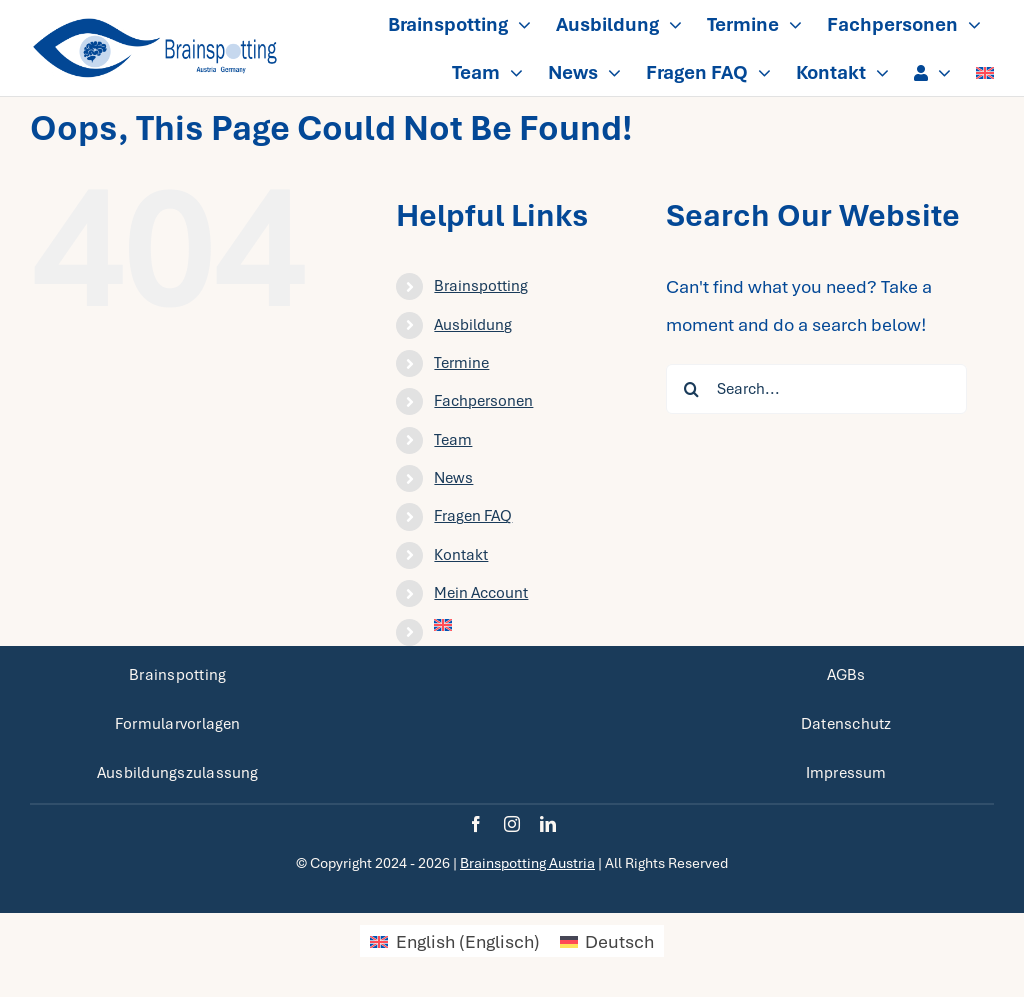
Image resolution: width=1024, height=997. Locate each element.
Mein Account (481, 593)
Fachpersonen (483, 401)
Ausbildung (473, 325)
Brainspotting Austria (527, 863)
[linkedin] (548, 824)
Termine (461, 363)
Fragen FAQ (473, 516)
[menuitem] (985, 72)
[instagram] (512, 824)
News (453, 478)
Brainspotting (481, 286)
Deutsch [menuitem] (619, 941)
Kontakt (461, 555)
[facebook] (476, 824)
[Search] (691, 389)
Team (453, 440)
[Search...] (816, 389)
